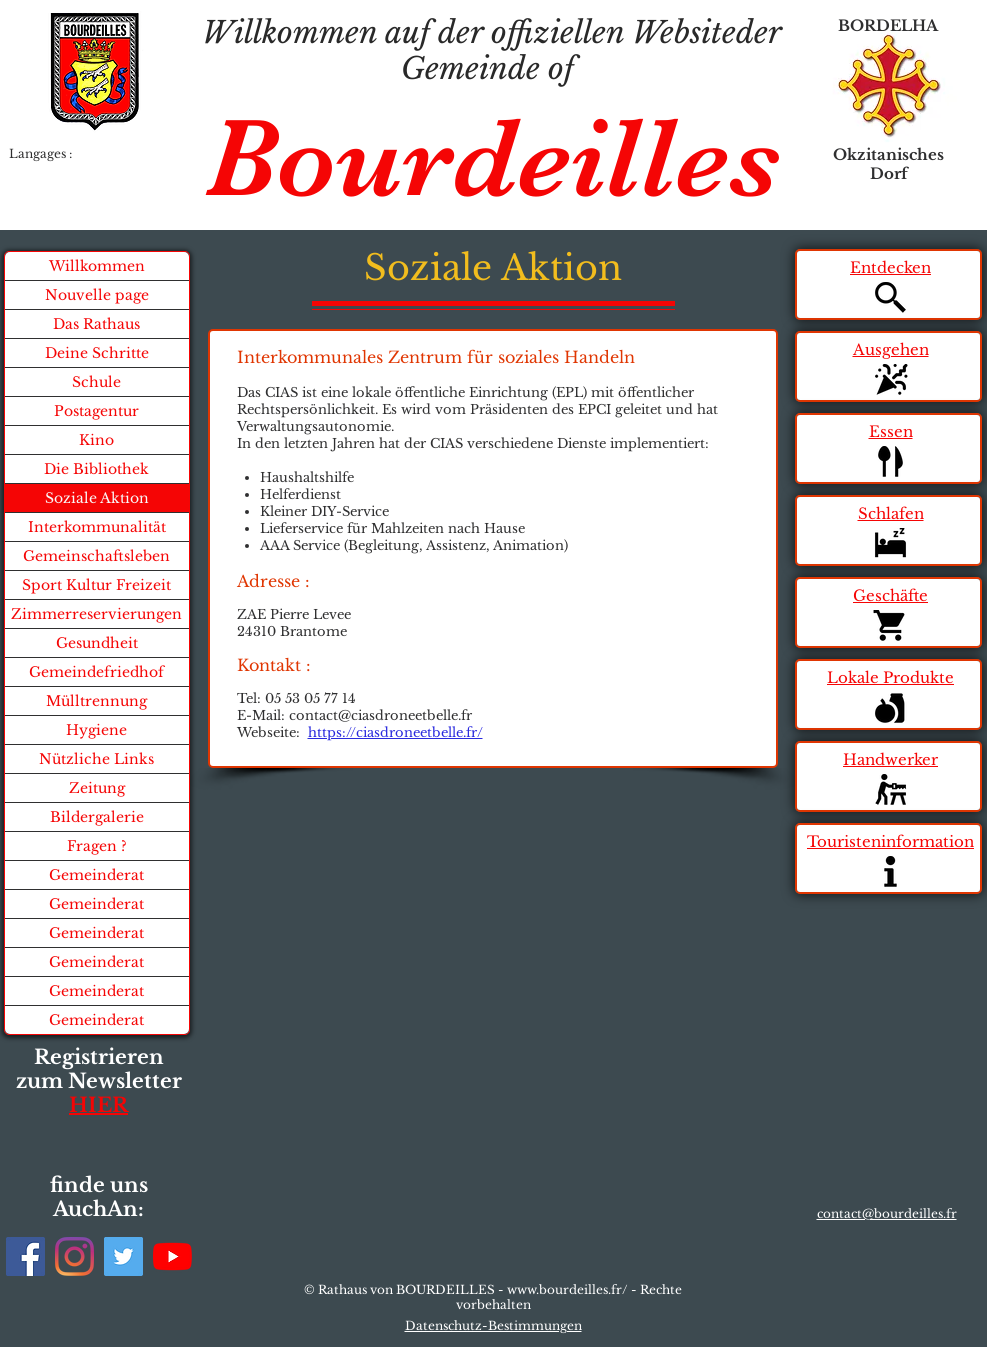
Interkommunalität (97, 527)
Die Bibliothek (96, 469)
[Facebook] (25, 1256)
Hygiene (96, 730)
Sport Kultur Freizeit (96, 585)
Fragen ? (97, 846)
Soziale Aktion (97, 498)
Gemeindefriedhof (96, 672)
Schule (96, 382)
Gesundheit (97, 643)
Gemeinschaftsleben (96, 556)
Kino (96, 440)
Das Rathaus (96, 324)
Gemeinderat (96, 875)
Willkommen (97, 266)
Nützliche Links (96, 759)
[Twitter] (123, 1256)
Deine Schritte (97, 353)
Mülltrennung (96, 701)
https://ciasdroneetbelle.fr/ (395, 732)
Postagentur (96, 411)
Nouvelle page (97, 295)
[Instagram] (74, 1256)
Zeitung (97, 788)
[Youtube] (172, 1256)
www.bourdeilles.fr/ (567, 1289)
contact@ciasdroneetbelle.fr (380, 715)
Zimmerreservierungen (96, 614)
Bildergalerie (97, 817)
